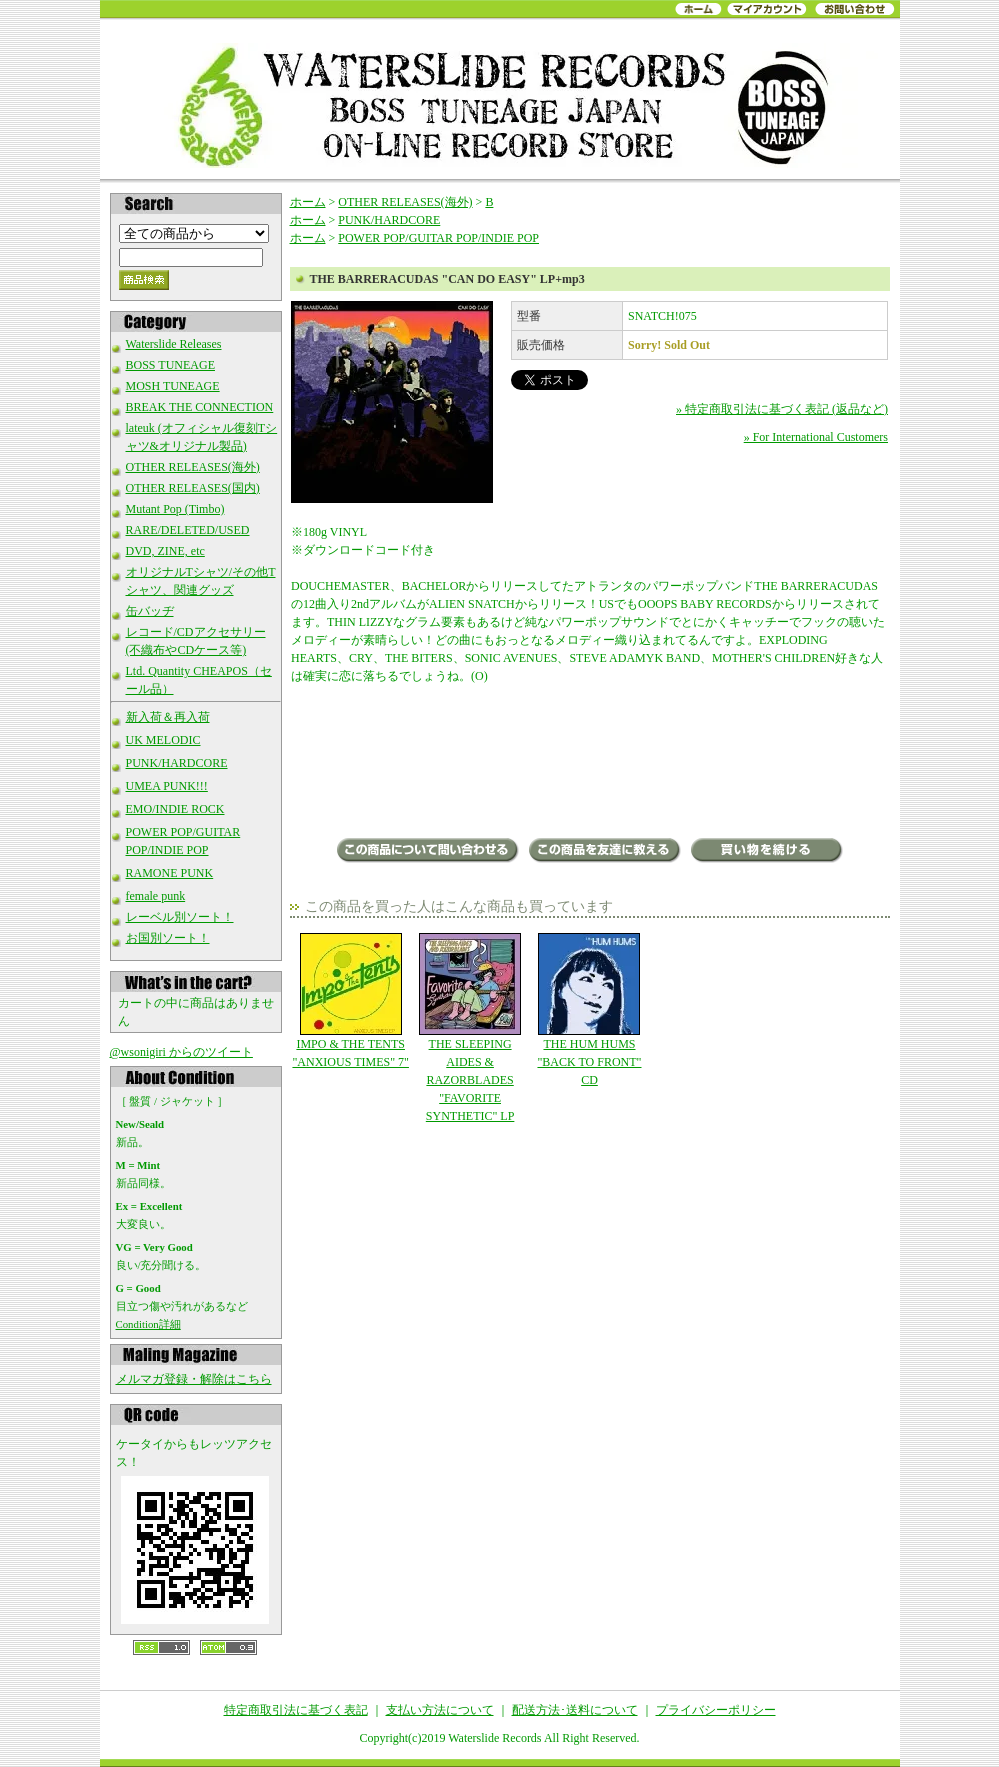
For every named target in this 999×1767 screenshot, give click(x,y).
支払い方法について (440, 1710)
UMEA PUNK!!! (167, 786)
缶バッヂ (150, 611)
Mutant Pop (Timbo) (175, 509)
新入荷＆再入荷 (168, 717)
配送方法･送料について (575, 1710)
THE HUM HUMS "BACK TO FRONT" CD (589, 1010)
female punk (156, 896)
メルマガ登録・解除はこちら (194, 1379)
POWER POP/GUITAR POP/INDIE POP (438, 238)
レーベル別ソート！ (180, 917)
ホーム (308, 202)
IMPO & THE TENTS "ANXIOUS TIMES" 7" (350, 1001)
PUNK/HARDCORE (177, 763)
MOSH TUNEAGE (173, 386)
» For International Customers (816, 437)
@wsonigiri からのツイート (181, 1052)
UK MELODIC (163, 740)
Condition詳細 (148, 1324)
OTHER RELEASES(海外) (193, 467)
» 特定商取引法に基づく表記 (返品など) (782, 409)
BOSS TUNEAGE (170, 365)
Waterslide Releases (174, 344)
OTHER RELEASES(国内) (193, 488)
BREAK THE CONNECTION (200, 407)
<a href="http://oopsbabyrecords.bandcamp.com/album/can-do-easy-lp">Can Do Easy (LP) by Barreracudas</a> (589, 763)
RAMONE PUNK (170, 873)
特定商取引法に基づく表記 (296, 1710)
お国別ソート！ (168, 938)
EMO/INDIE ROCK (175, 809)
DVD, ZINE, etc (165, 551)
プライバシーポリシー (716, 1710)
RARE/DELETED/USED (188, 530)
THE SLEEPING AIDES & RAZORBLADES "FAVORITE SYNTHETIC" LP (469, 1028)
